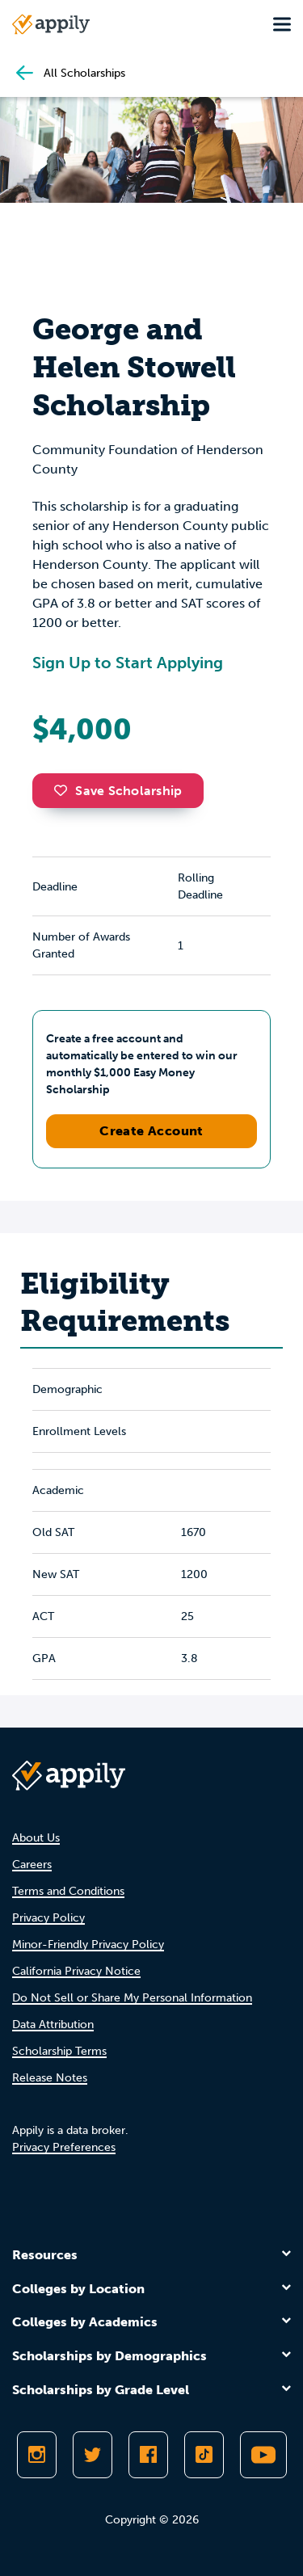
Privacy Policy (48, 1918)
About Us (36, 1838)
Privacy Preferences (64, 2147)
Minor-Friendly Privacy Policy (88, 1944)
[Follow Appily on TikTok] (204, 2454)
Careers (32, 1864)
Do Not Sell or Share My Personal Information (132, 1998)
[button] (64, 790)
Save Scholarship (118, 790)
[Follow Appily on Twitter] (92, 2454)
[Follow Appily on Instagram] (37, 2454)
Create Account (151, 1131)
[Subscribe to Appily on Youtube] (263, 2454)
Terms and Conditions (68, 1891)
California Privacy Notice (76, 1971)
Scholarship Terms (59, 2051)
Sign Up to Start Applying (127, 662)
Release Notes (49, 2078)
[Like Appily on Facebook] (148, 2454)
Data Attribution (53, 2024)
